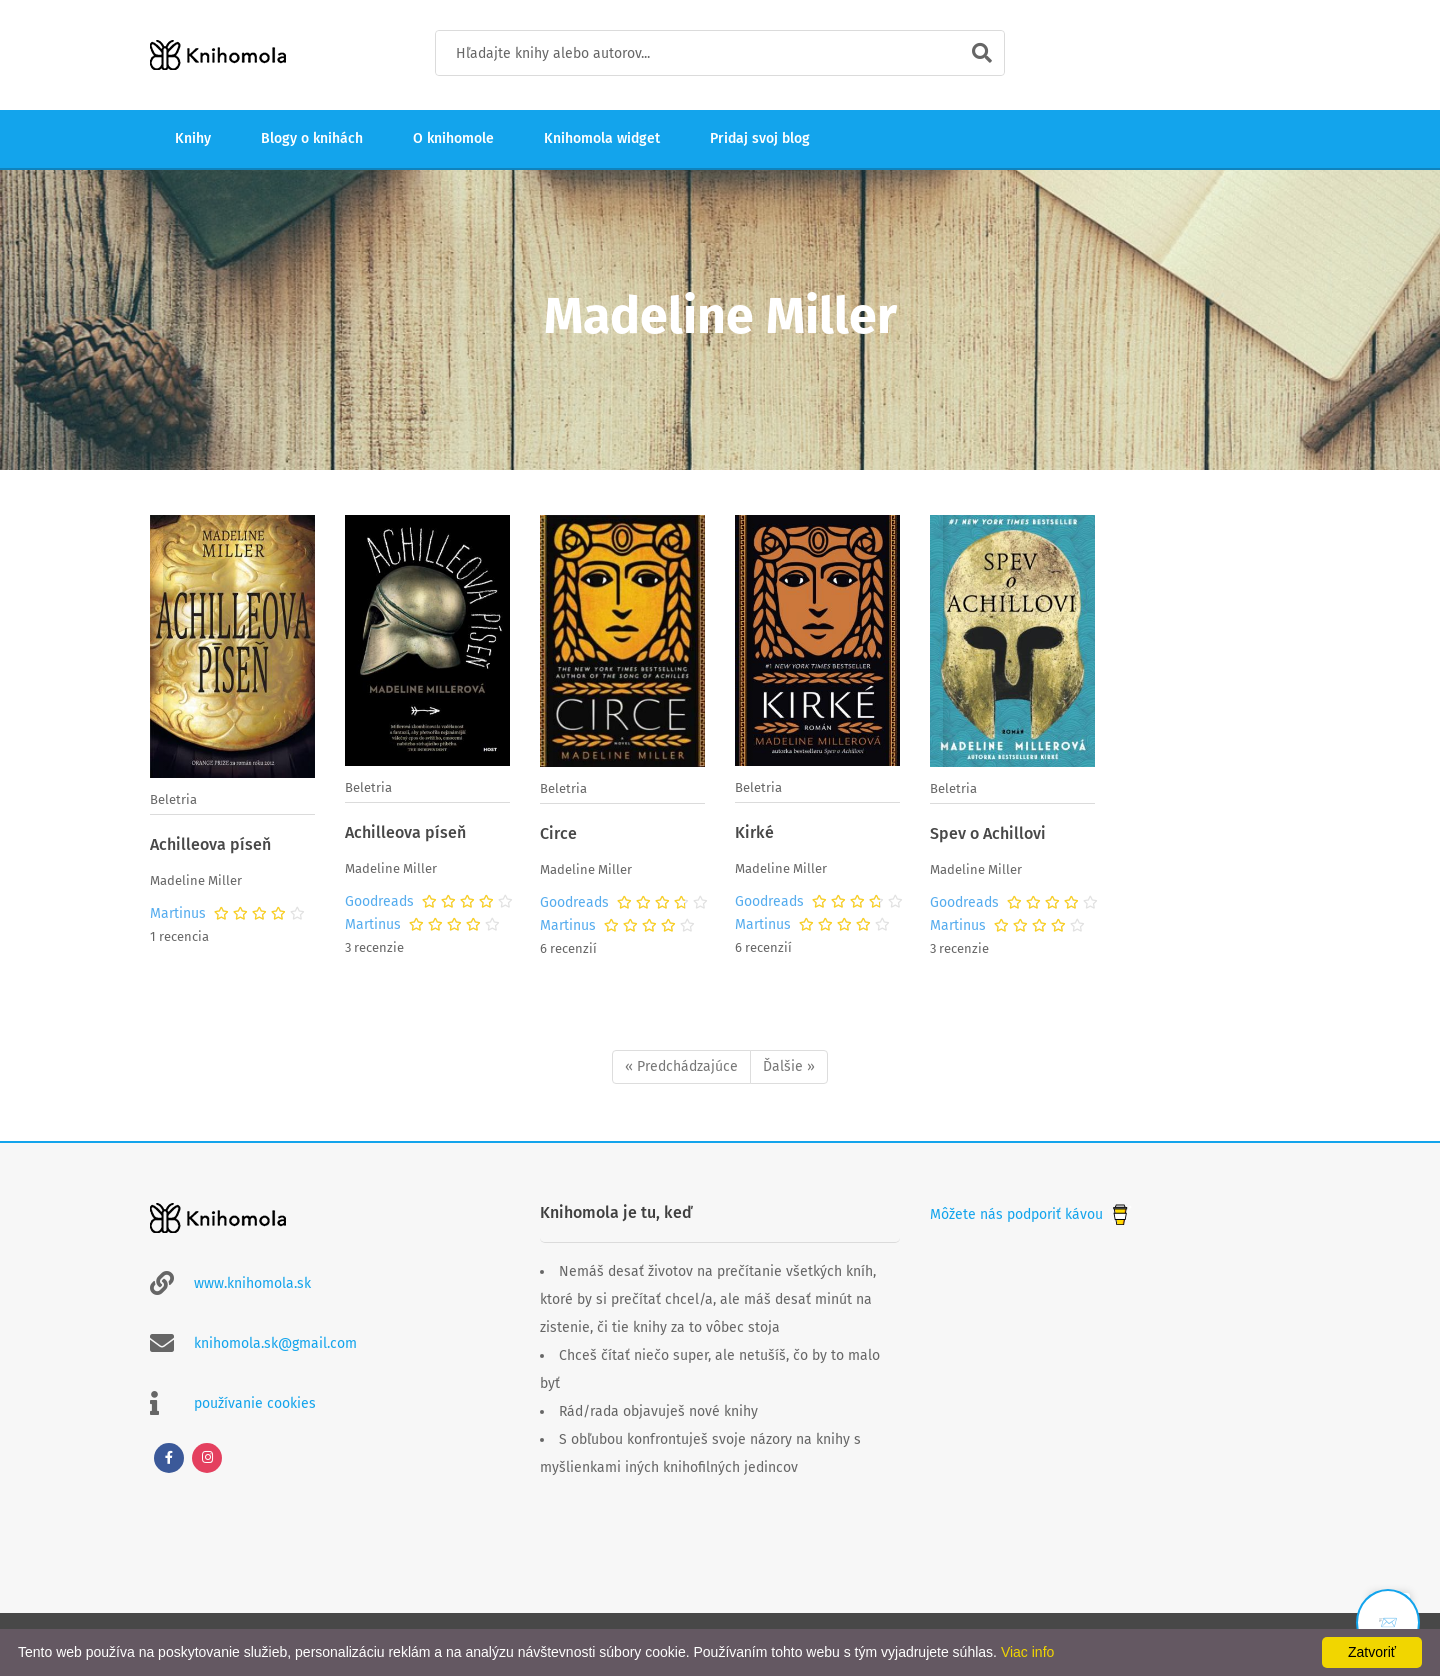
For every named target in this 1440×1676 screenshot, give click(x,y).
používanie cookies (255, 1403)
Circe (558, 833)
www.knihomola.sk (252, 1283)
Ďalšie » (789, 1066)
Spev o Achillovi (988, 833)
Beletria (173, 799)
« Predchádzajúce (681, 1066)
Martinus (178, 914)
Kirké (754, 832)
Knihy (193, 138)
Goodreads (379, 902)
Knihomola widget (602, 138)
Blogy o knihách (312, 138)
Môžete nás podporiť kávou (1031, 1214)
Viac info (1027, 1652)
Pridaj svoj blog (760, 138)
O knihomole (453, 138)
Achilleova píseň (210, 844)
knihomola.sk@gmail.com (275, 1343)
